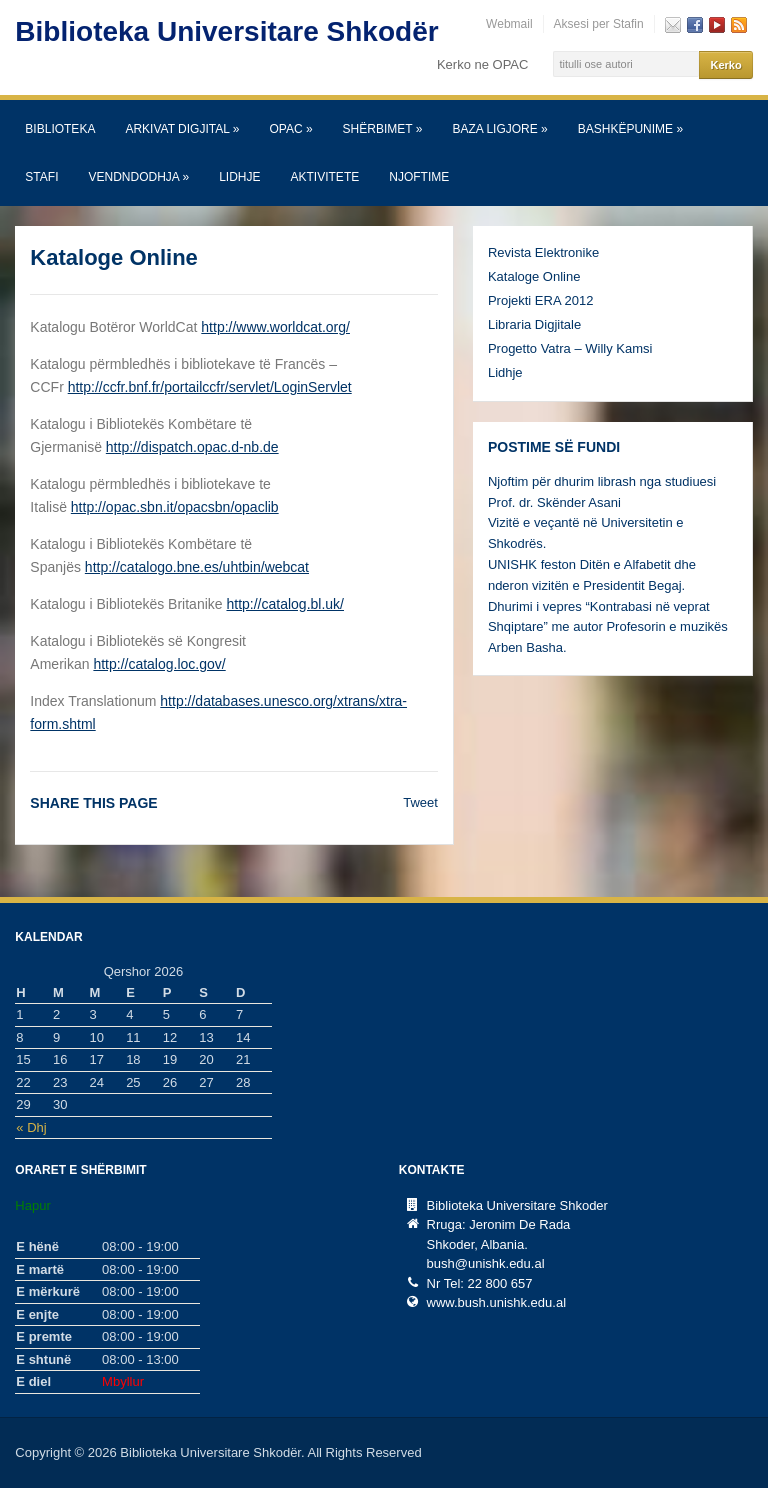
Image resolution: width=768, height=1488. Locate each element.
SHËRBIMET (383, 129)
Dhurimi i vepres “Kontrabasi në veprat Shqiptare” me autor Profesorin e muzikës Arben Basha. (608, 627)
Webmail (509, 24)
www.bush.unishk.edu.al (496, 1302)
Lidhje (239, 177)
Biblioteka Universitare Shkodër (226, 31)
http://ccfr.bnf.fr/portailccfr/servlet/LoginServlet (210, 387)
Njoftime (419, 177)
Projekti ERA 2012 (541, 300)
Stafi (41, 177)
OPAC (290, 129)
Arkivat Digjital (182, 129)
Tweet (420, 802)
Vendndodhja (138, 177)
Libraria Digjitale (534, 324)
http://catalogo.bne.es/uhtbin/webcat (197, 567)
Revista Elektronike (543, 252)
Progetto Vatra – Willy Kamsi (570, 348)
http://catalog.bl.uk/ (285, 604)
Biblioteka (60, 129)
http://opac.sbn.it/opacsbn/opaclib (175, 507)
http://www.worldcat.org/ (275, 327)
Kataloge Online (534, 276)
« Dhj (31, 1127)
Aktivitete (325, 177)
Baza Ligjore (499, 129)
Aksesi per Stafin (599, 24)
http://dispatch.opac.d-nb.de (192, 447)
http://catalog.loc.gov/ (159, 664)
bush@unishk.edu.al (486, 1263)
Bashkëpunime (630, 129)
